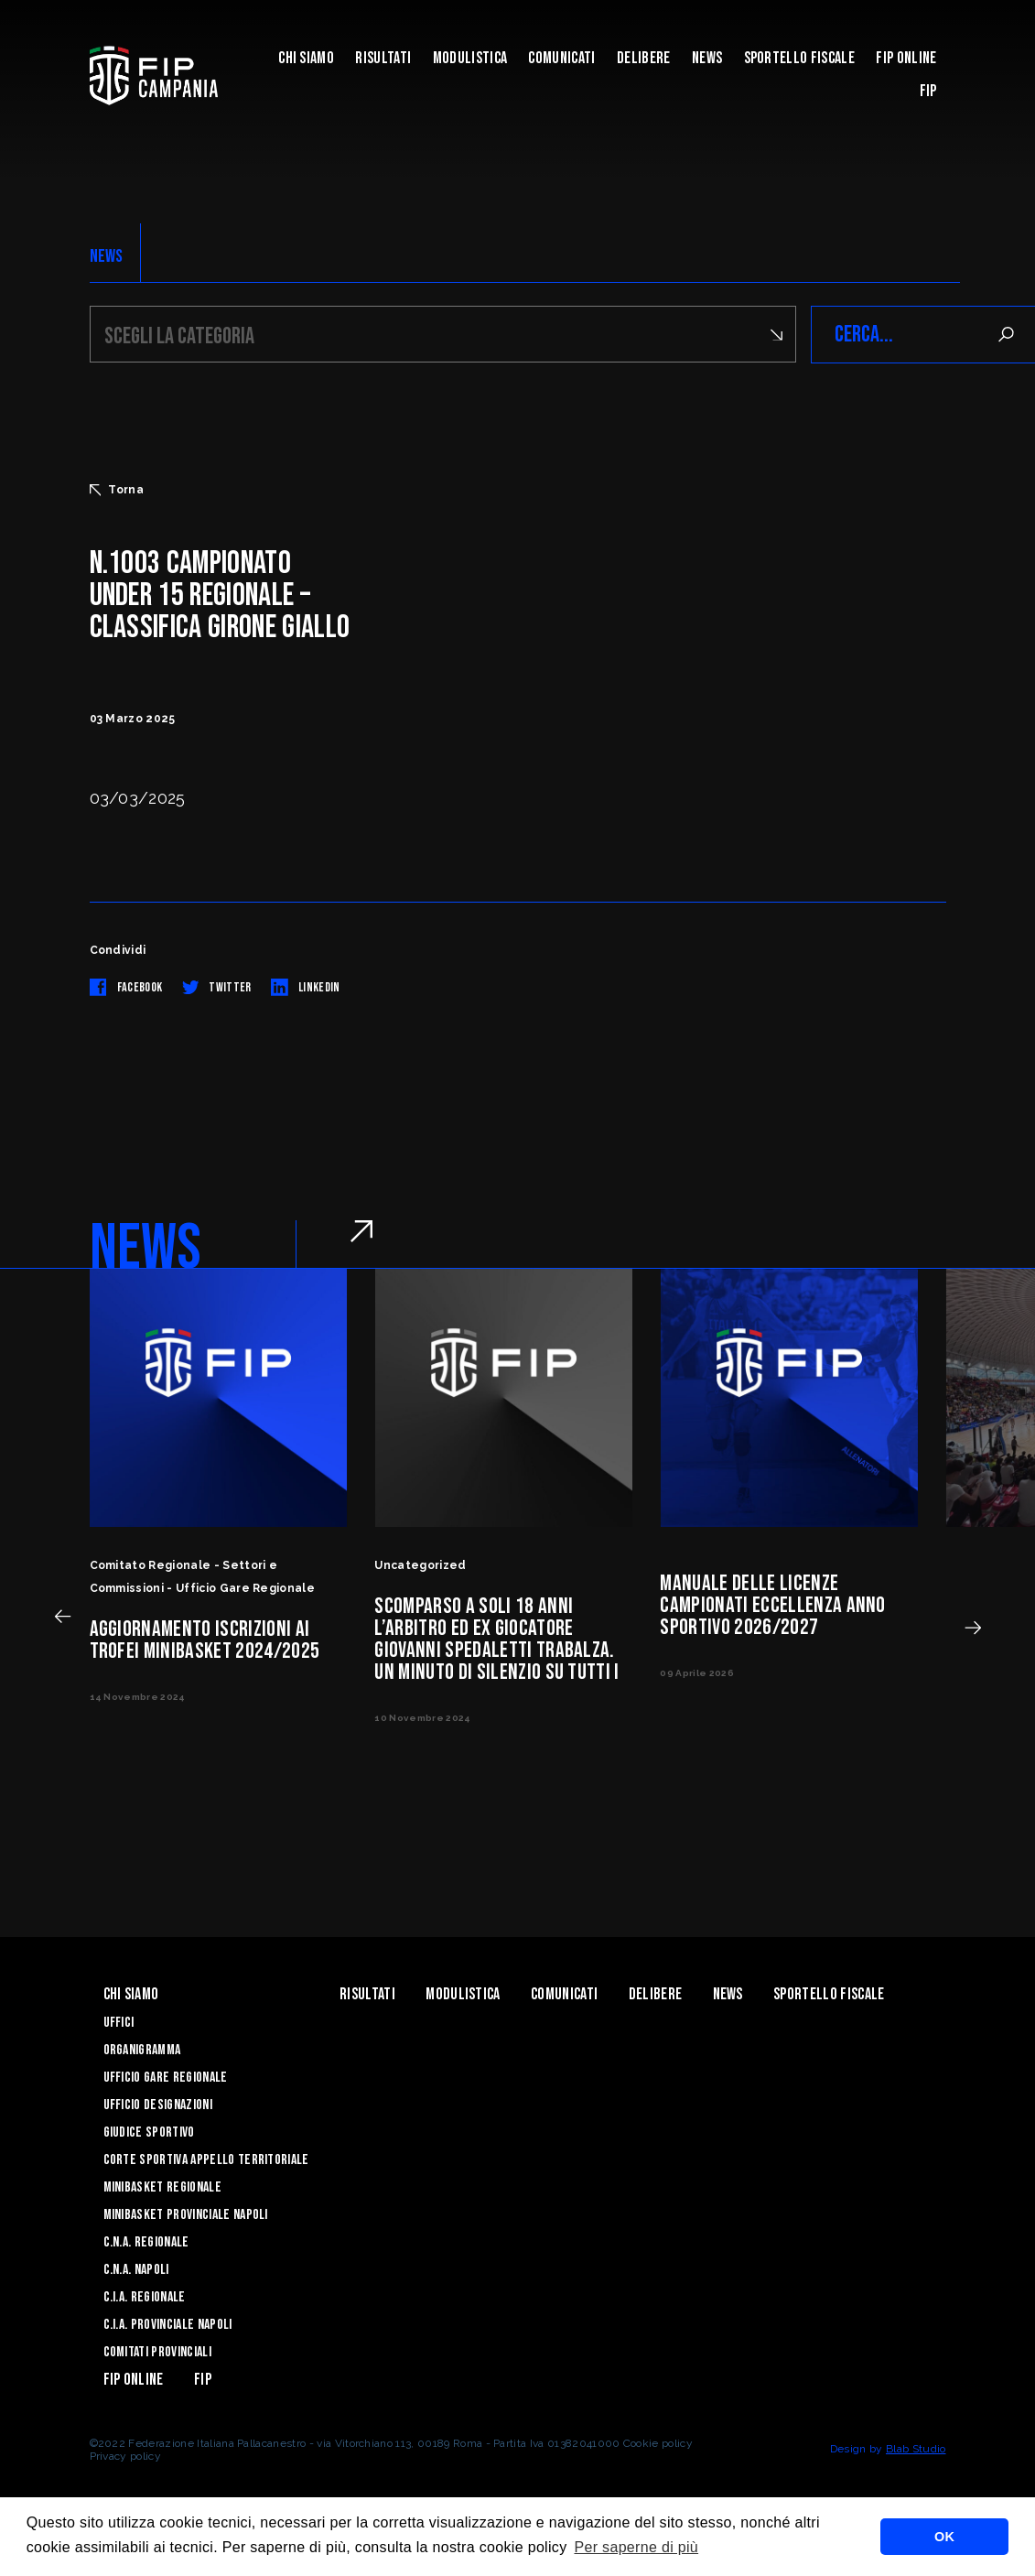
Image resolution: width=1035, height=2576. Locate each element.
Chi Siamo (306, 58)
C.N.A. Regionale (146, 2242)
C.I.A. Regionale (144, 2297)
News (707, 58)
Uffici (119, 2022)
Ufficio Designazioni (157, 2105)
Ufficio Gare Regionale (165, 2077)
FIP (928, 91)
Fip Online (906, 58)
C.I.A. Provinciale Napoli (167, 2324)
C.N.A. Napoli (136, 2269)
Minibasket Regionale (162, 2187)
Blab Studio (916, 2448)
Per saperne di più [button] (636, 2547)
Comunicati (561, 58)
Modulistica (470, 58)
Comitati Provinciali (157, 2352)
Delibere (644, 58)
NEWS (107, 256)
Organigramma (142, 2050)
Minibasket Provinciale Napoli (185, 2215)
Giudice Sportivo (149, 2132)
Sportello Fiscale (799, 58)
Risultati (383, 58)
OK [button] (944, 2536)
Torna (117, 489)
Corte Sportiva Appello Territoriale (206, 2160)
